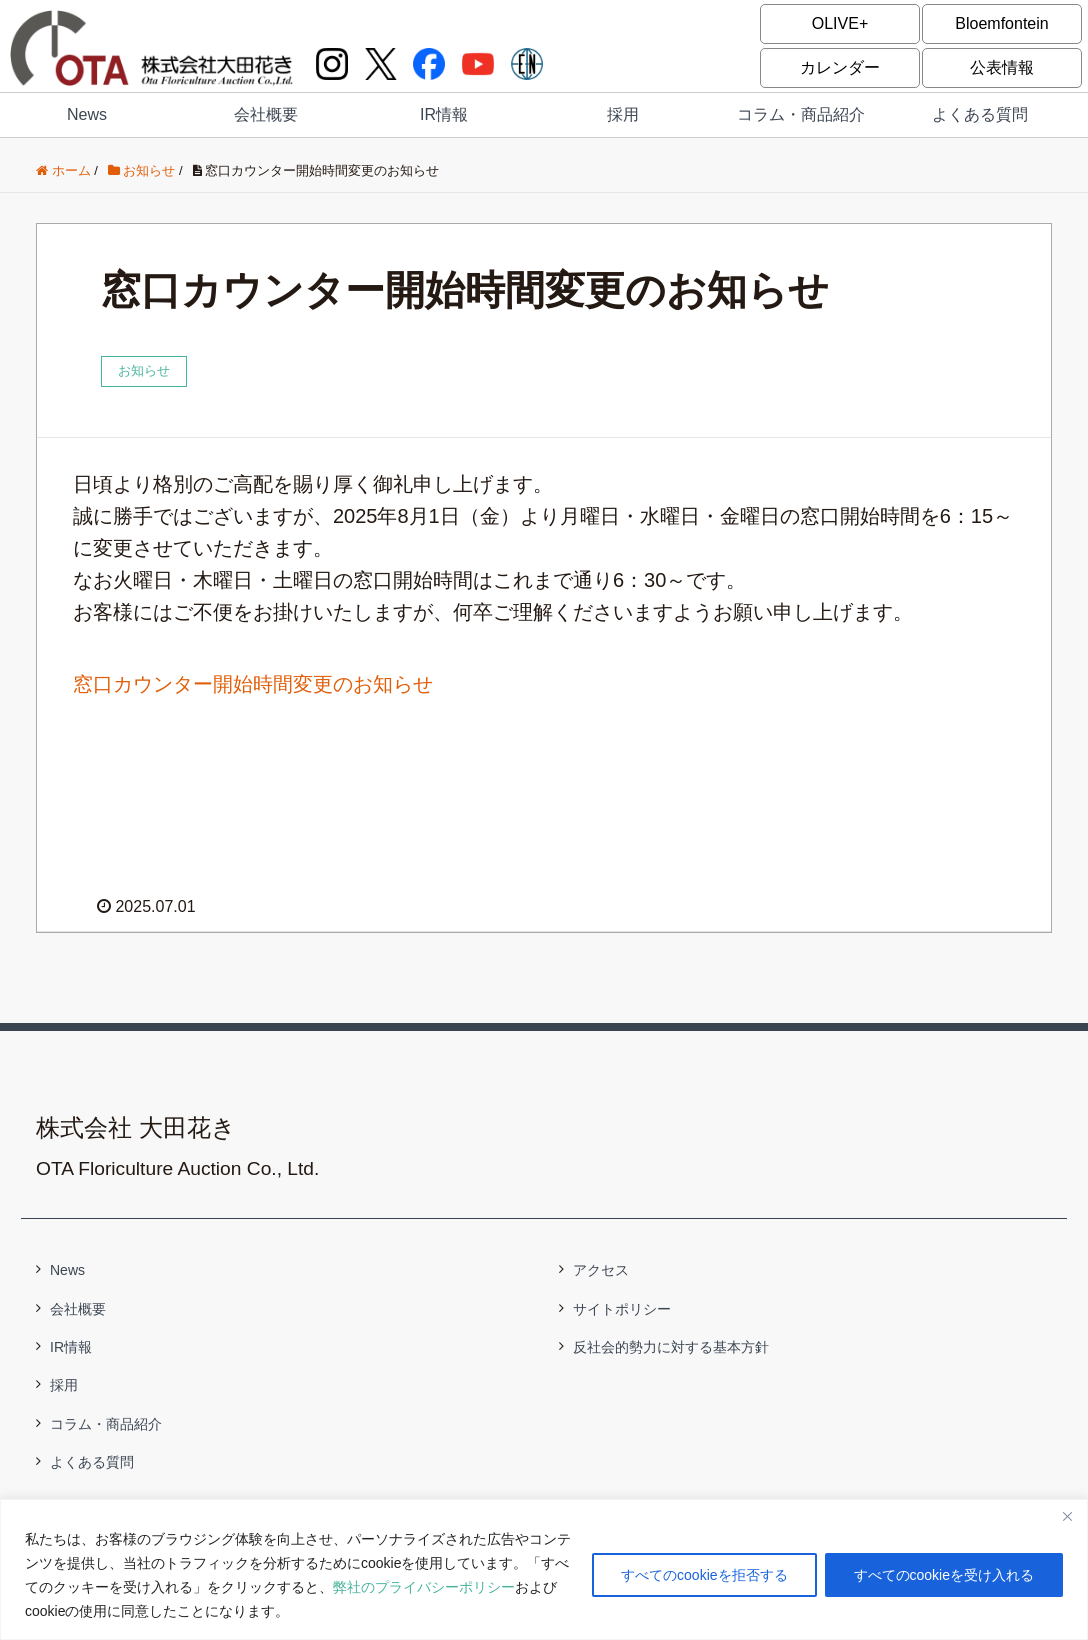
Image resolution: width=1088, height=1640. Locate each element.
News (87, 114)
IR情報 (444, 114)
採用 (623, 114)
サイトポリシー (622, 1309)
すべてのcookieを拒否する (704, 1575)
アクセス (601, 1270)
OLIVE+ (840, 23)
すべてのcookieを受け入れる (944, 1575)
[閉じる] (1067, 1516)
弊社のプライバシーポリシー (424, 1587)
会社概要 (266, 114)
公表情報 (1002, 67)
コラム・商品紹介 (801, 114)
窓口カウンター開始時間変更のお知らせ (253, 684)
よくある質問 (980, 114)
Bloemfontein (1001, 23)
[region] (544, 1569)
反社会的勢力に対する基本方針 (671, 1347)
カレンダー (840, 67)
